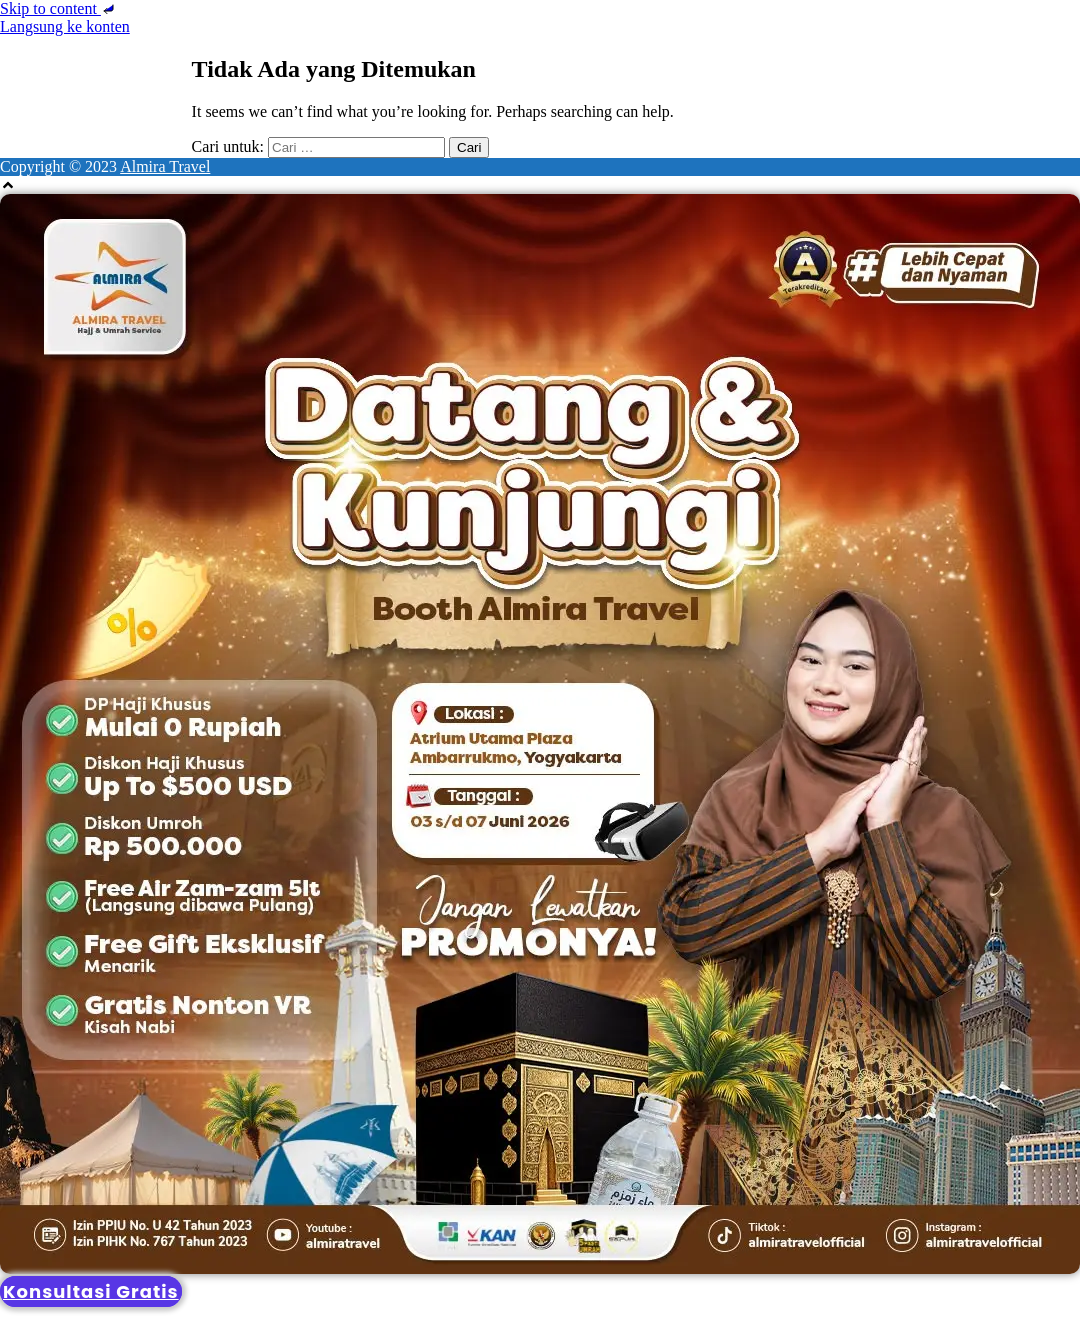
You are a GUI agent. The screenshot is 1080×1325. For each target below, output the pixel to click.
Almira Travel (165, 166)
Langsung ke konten (65, 26)
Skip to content (58, 8)
